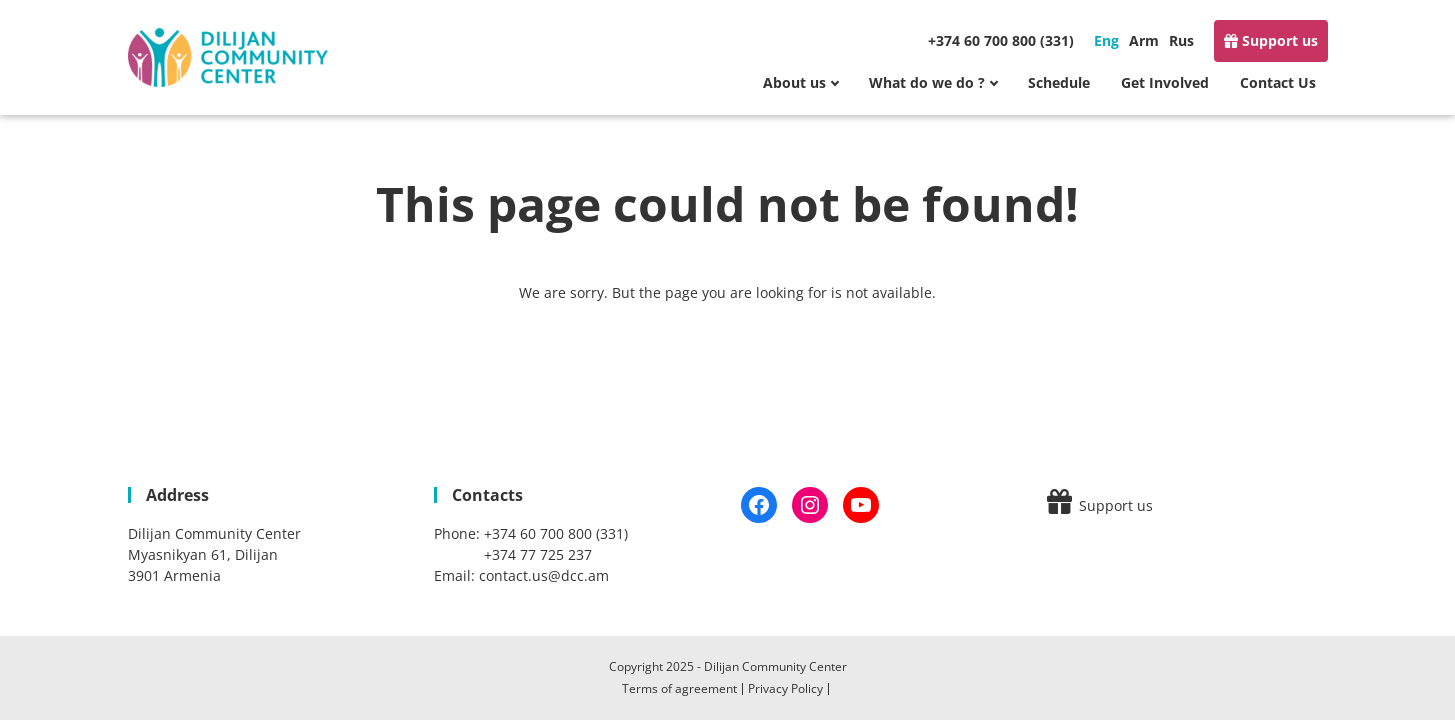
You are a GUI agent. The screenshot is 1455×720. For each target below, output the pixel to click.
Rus (1181, 40)
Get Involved (1165, 82)
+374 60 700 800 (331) (1001, 40)
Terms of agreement (679, 688)
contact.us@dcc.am (544, 575)
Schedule (1059, 82)
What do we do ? (927, 82)
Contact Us (1278, 82)
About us (794, 82)
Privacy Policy (785, 688)
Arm (1144, 40)
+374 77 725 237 (538, 554)
